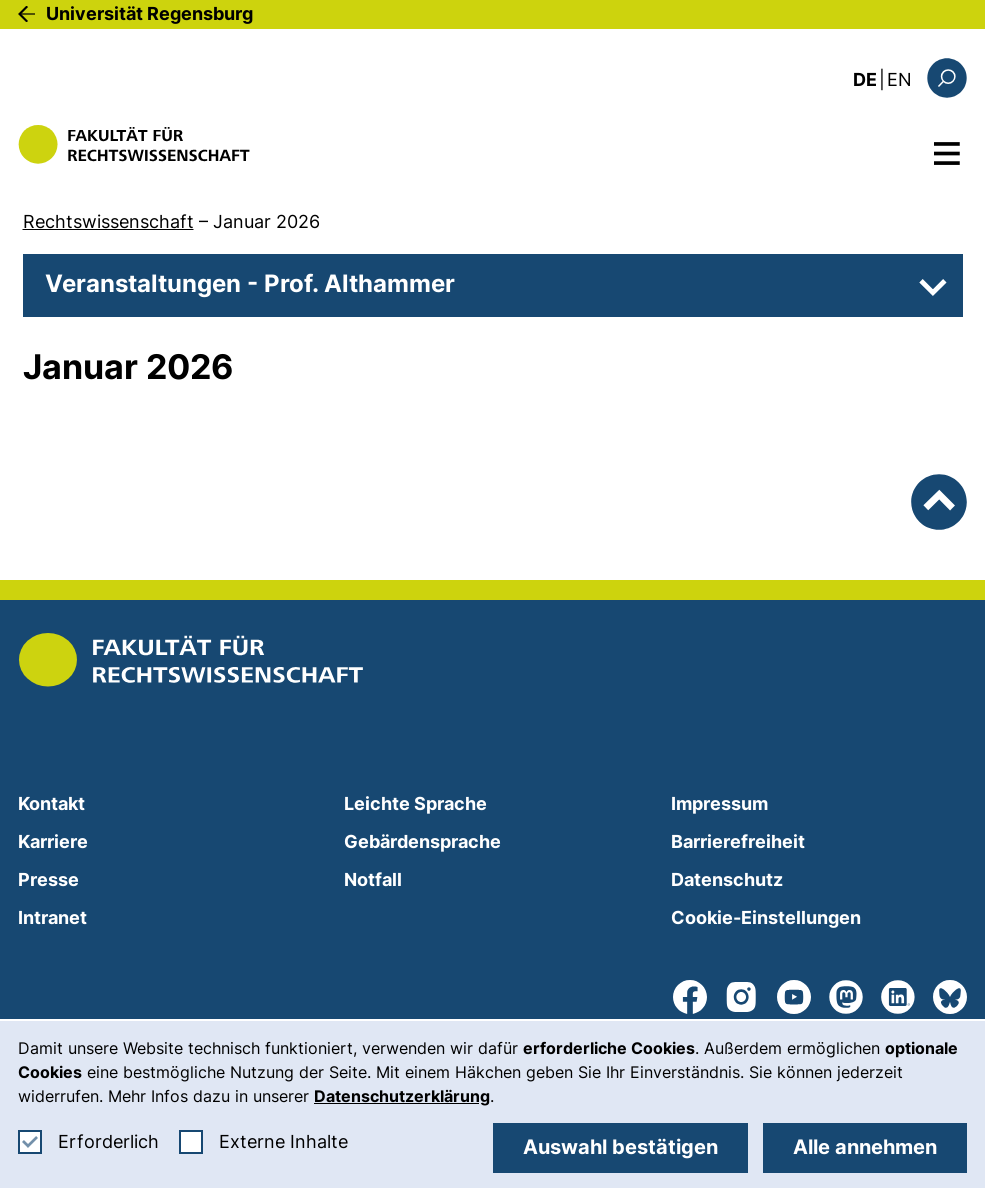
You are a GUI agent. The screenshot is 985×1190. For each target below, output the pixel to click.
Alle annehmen (865, 1147)
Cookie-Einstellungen (766, 917)
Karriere (53, 841)
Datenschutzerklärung (402, 1096)
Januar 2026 (266, 221)
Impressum (719, 803)
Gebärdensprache (422, 841)
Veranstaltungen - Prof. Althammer (250, 283)
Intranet (52, 917)
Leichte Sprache (415, 803)
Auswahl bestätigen (620, 1147)
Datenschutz (727, 879)
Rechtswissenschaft (108, 221)
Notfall (373, 879)
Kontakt (51, 803)
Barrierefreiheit (738, 841)
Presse (48, 879)
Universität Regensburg (149, 13)
